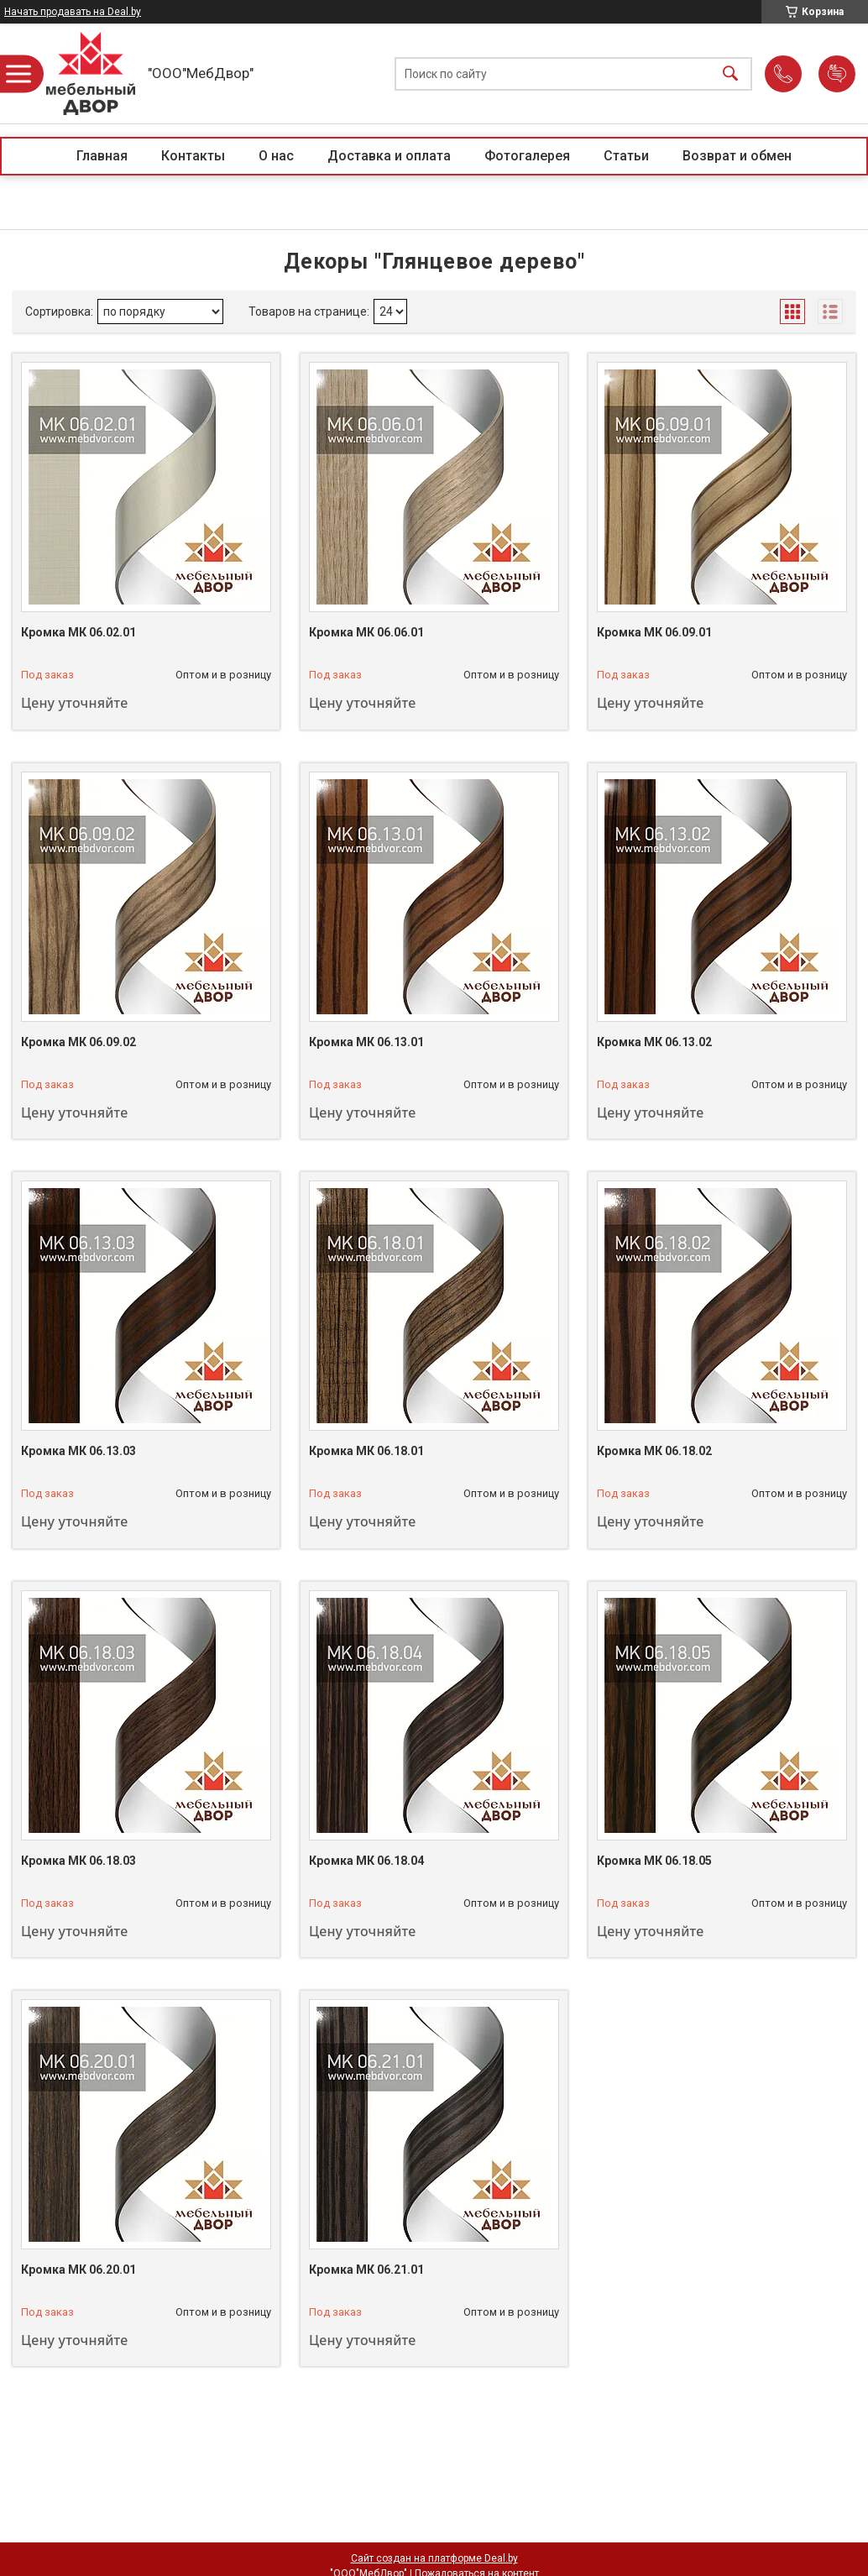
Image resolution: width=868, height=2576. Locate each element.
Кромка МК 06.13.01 (366, 1042)
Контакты (193, 156)
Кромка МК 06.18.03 (78, 1860)
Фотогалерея (527, 156)
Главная (102, 156)
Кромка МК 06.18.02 (654, 1451)
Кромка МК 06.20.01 (78, 2269)
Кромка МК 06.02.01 (78, 632)
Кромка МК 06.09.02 (78, 1042)
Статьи (626, 156)
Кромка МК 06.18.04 (366, 1860)
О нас (276, 156)
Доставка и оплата (389, 156)
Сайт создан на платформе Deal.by (434, 2558)
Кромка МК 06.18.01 (366, 1451)
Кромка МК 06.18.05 (654, 1860)
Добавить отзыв (836, 73)
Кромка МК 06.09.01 (654, 632)
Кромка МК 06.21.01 (366, 2269)
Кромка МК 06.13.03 (78, 1451)
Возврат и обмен (737, 156)
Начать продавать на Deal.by (72, 12)
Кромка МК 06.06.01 (366, 632)
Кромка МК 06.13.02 (654, 1042)
